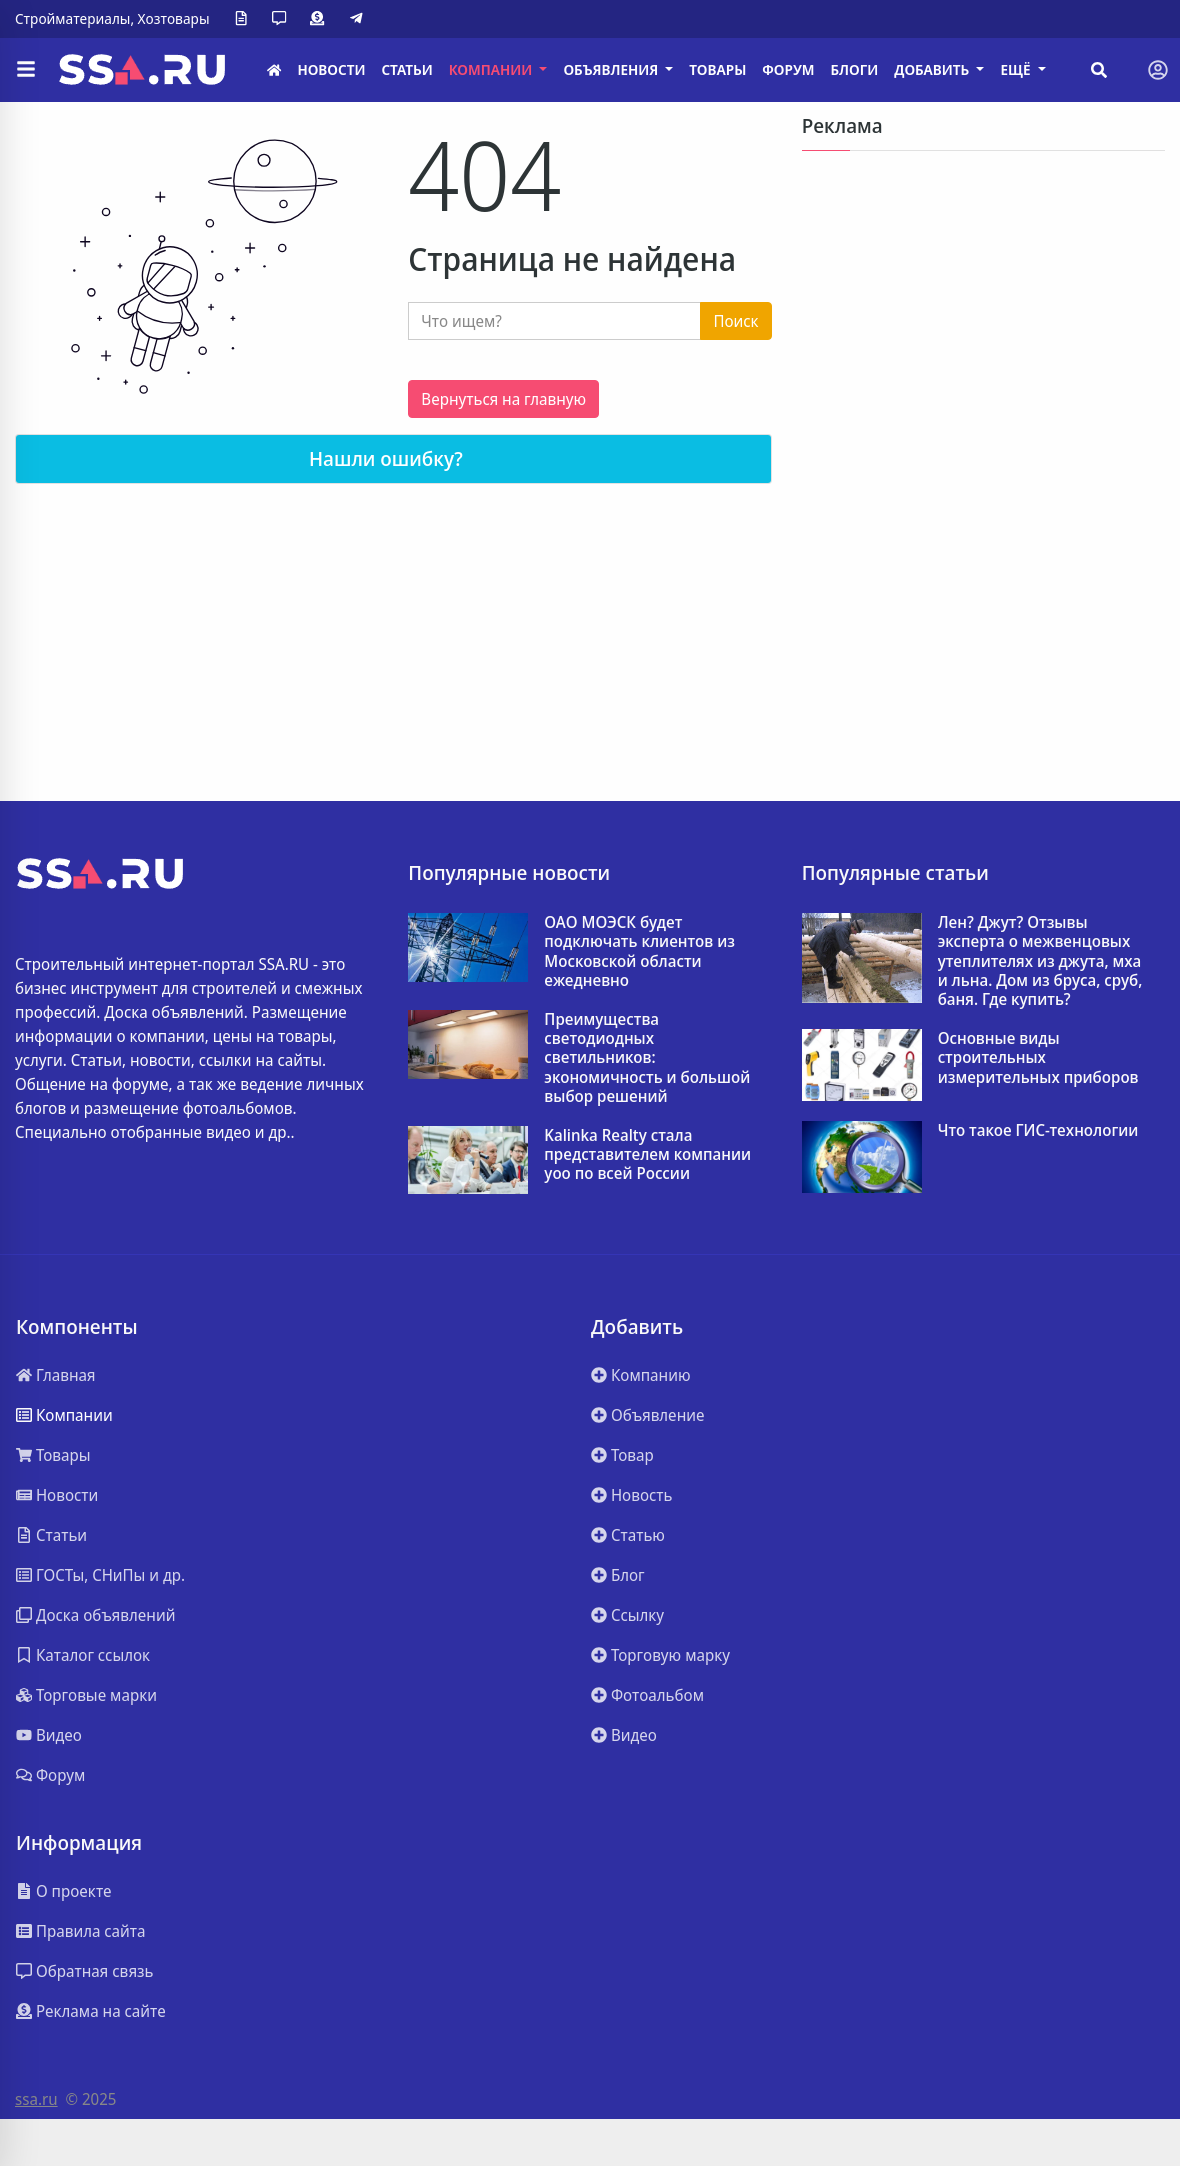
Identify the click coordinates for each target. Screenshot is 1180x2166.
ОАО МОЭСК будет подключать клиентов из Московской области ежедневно (639, 951)
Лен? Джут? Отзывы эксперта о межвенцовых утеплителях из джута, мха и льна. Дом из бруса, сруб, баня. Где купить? (1040, 961)
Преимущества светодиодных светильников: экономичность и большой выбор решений (647, 1058)
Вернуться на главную (503, 399)
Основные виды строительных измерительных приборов (1038, 1058)
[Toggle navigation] (1158, 70)
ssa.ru (36, 2099)
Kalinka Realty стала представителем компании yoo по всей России (647, 1155)
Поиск (735, 321)
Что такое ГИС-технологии (1038, 1130)
